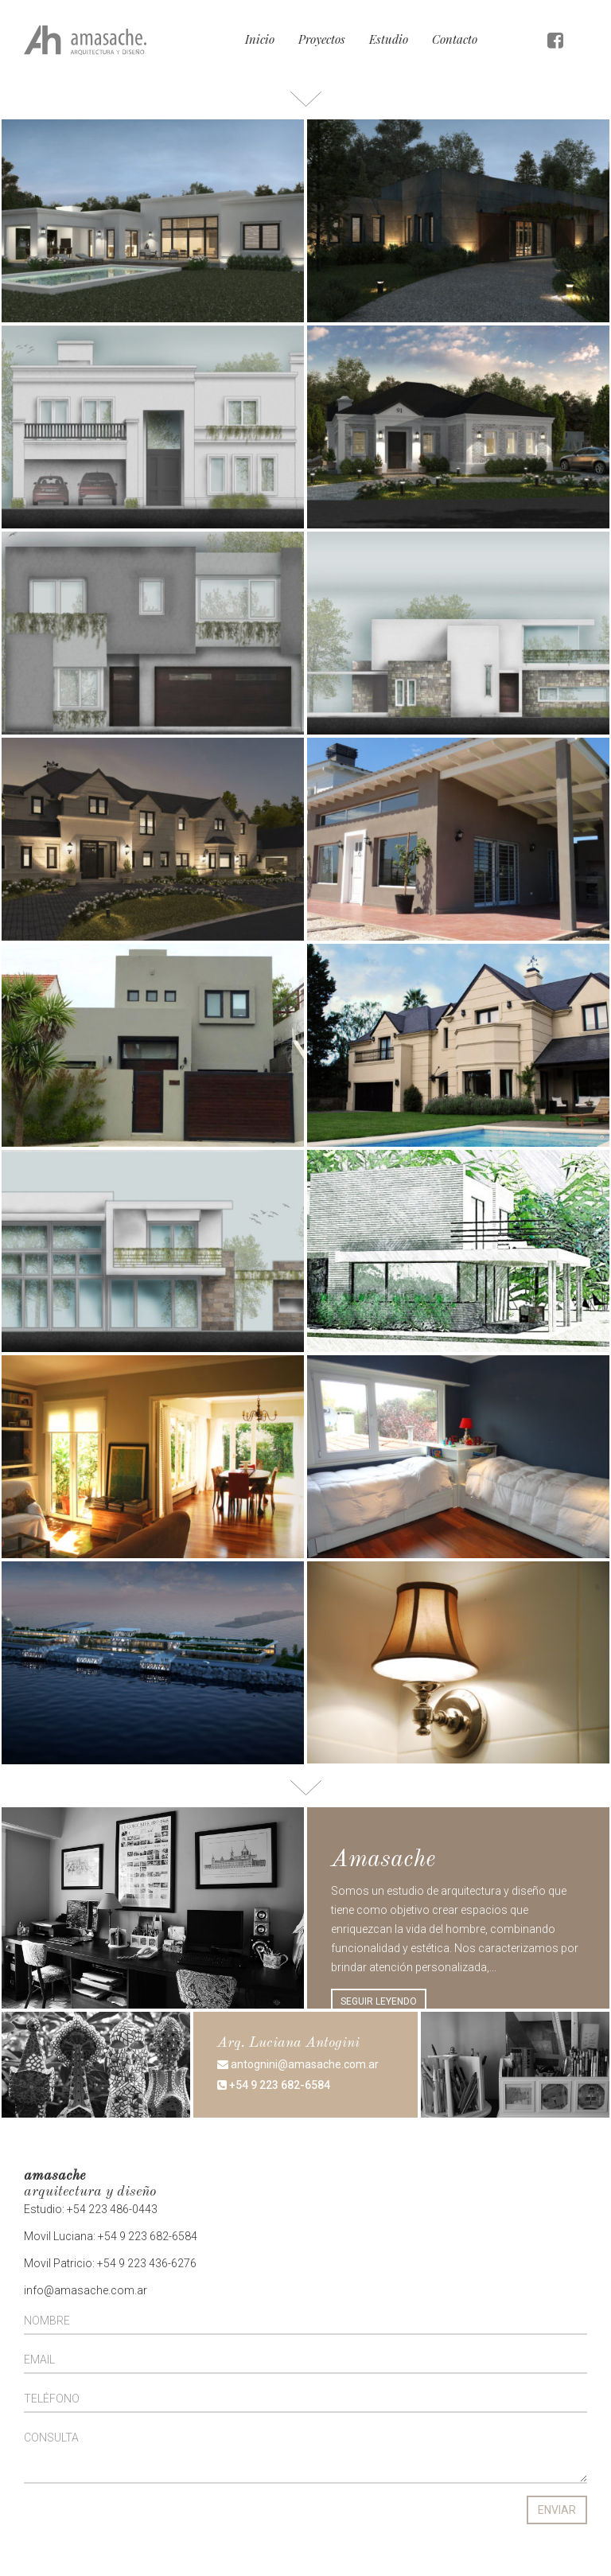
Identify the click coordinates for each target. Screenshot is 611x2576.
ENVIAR (557, 2510)
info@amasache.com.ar (85, 2290)
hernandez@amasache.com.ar (309, 2152)
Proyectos (321, 39)
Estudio (388, 39)
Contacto (454, 39)
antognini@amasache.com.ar (298, 2064)
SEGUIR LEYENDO (379, 2001)
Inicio (259, 39)
